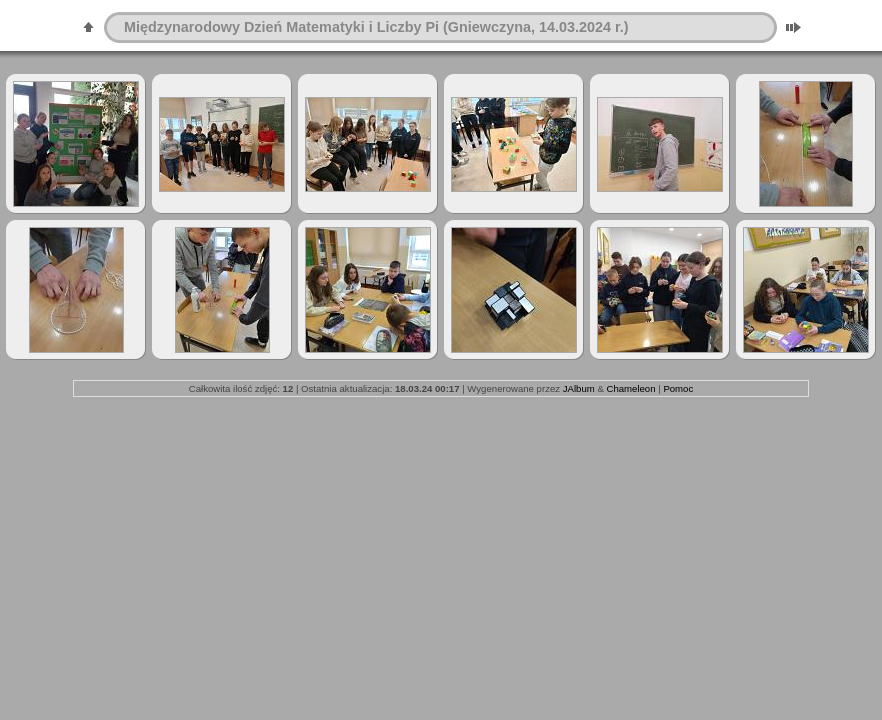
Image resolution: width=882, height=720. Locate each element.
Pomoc (678, 388)
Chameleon (630, 388)
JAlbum (579, 388)
